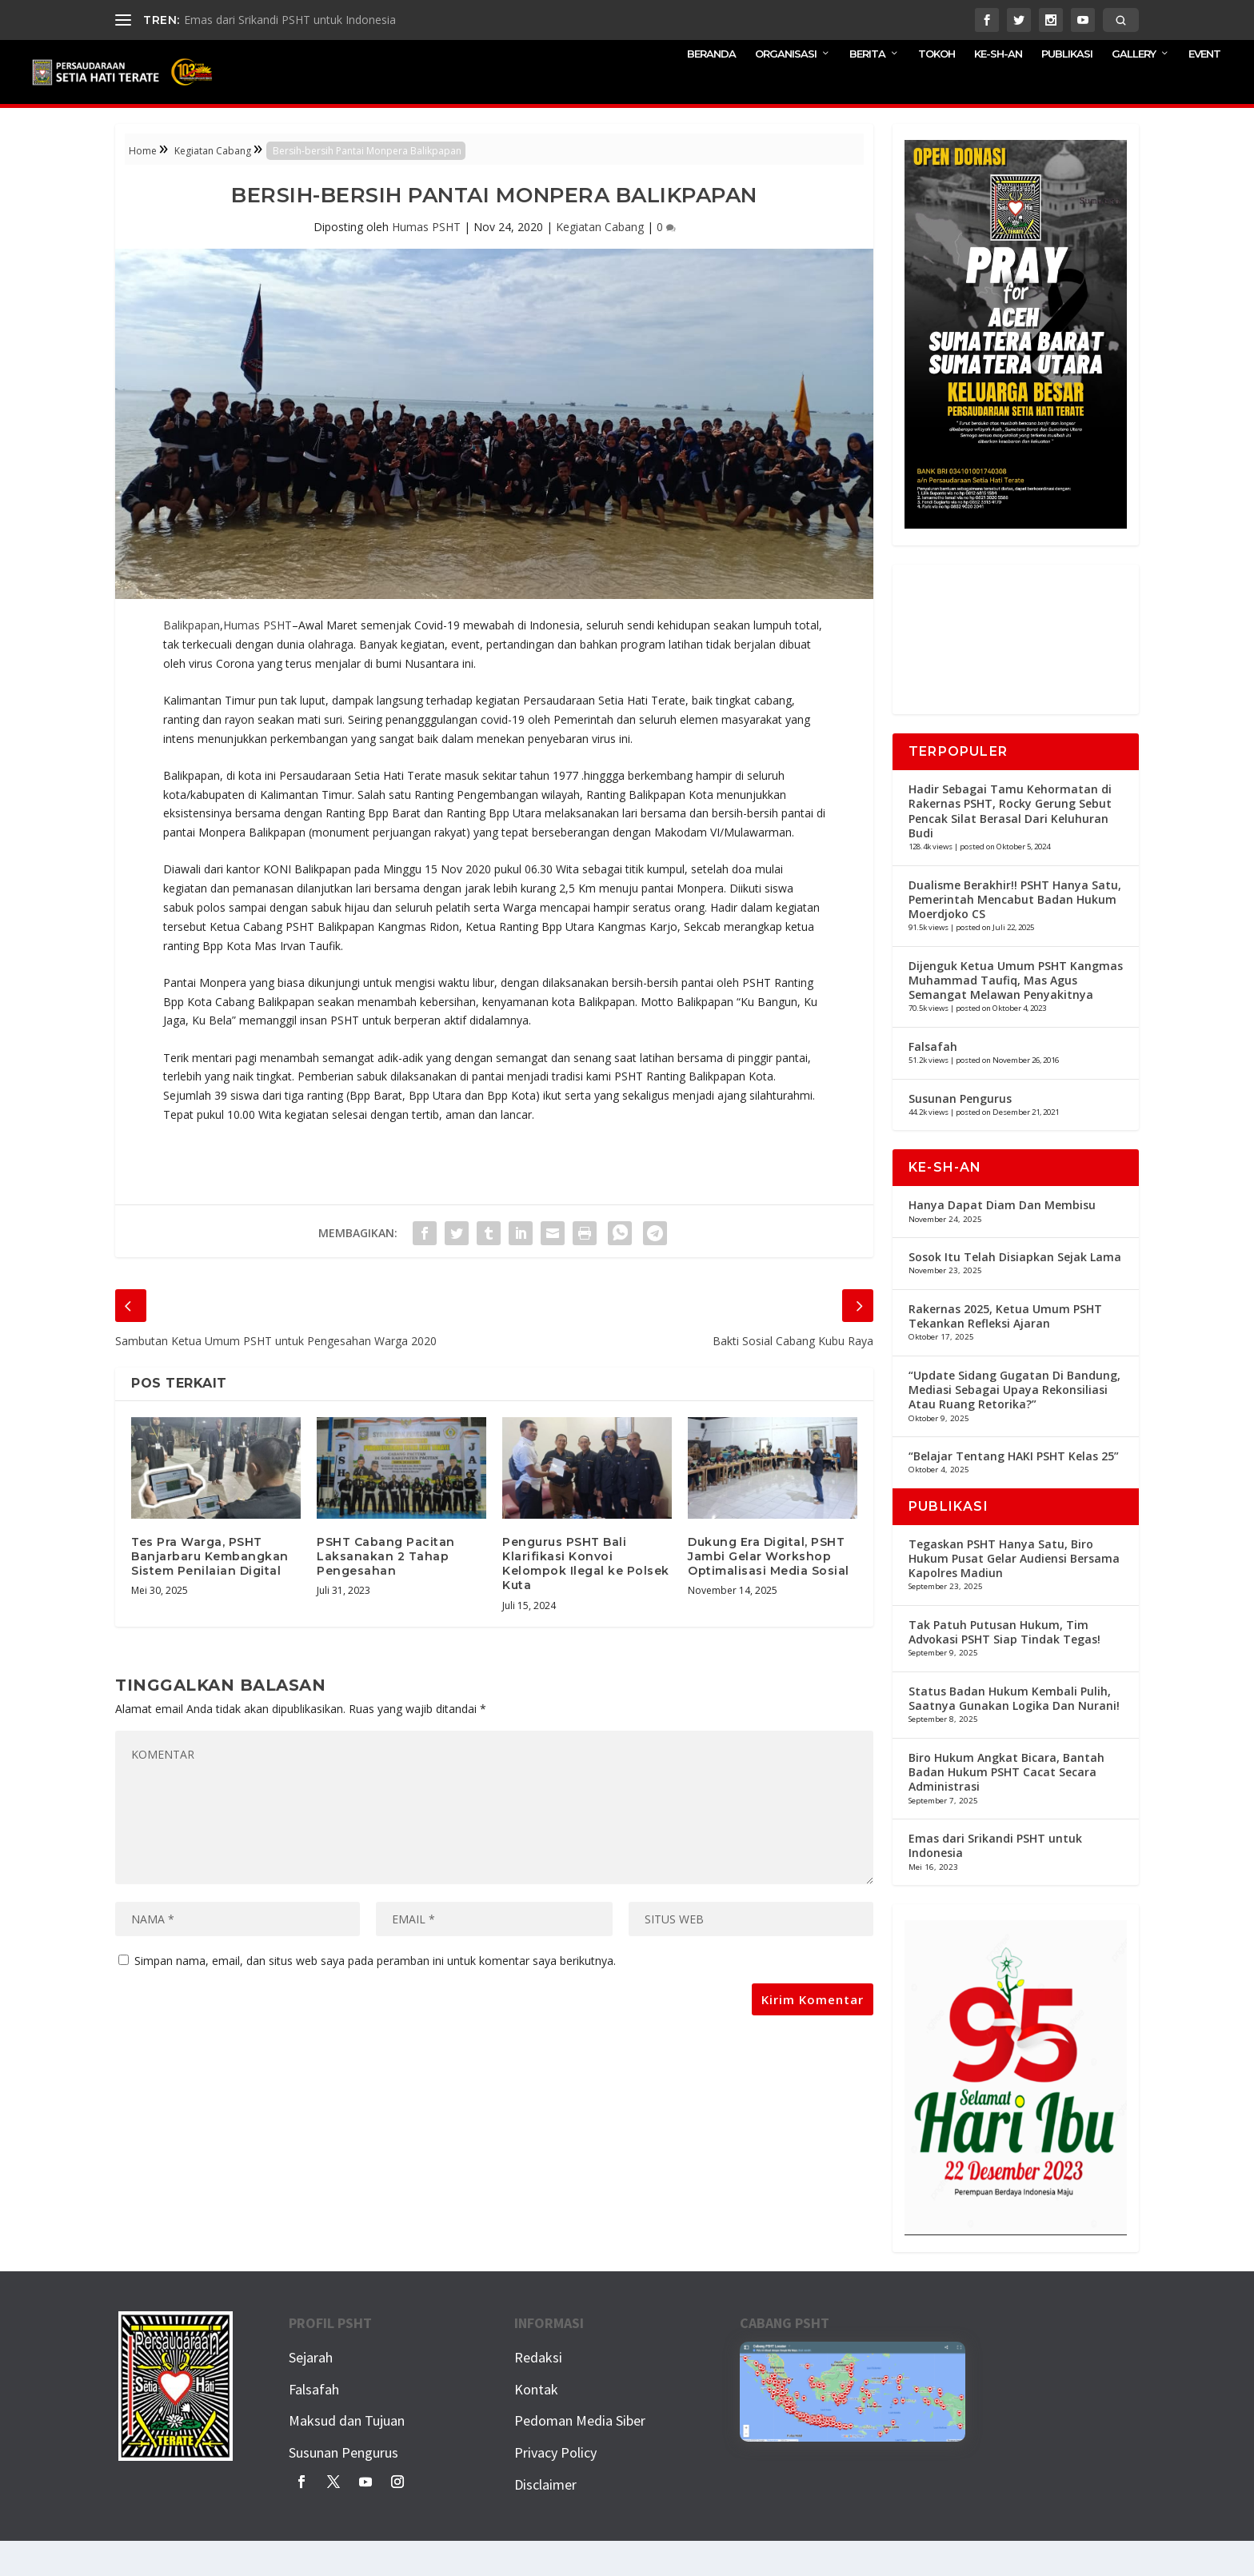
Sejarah (311, 2392)
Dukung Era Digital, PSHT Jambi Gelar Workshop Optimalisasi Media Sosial (768, 1591)
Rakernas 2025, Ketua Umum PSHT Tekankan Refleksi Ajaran (1005, 1351)
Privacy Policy (555, 2487)
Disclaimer (545, 2519)
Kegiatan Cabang (212, 186)
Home (143, 186)
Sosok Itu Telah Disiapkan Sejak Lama (1015, 1292)
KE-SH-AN (998, 88)
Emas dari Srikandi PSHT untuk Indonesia (290, 19)
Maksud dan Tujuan (347, 2455)
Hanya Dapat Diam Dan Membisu (1002, 1240)
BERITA (867, 88)
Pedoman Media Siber (579, 2455)
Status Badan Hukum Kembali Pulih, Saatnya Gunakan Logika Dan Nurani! (1014, 1733)
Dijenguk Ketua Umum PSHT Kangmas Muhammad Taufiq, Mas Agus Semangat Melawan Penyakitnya (1016, 1015)
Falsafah (933, 1081)
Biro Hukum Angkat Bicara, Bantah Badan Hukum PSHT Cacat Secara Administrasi (1006, 1807)
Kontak (536, 2424)
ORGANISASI (786, 88)
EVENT (1204, 88)
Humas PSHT (426, 262)
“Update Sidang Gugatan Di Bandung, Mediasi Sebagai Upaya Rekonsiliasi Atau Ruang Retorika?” (1014, 1425)
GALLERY (1134, 88)
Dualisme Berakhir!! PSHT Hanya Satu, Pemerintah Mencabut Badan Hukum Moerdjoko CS (1015, 935)
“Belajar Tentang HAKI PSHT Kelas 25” (1014, 1491)
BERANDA (711, 88)
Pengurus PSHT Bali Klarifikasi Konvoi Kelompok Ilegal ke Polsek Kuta (585, 1599)
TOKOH (936, 88)
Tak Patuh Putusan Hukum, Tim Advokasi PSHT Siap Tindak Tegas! (1004, 1667)
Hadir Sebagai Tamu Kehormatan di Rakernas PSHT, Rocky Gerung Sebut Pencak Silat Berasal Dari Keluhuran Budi (1010, 846)
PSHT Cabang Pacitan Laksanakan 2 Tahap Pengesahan (386, 1591)
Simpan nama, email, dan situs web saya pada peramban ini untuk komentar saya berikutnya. (375, 1995)
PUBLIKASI (1066, 88)
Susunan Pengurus (960, 1133)
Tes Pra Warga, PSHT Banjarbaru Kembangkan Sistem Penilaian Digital (210, 1591)
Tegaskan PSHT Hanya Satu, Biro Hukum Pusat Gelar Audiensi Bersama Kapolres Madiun (1014, 1593)
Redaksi (538, 2392)
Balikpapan (191, 660)
